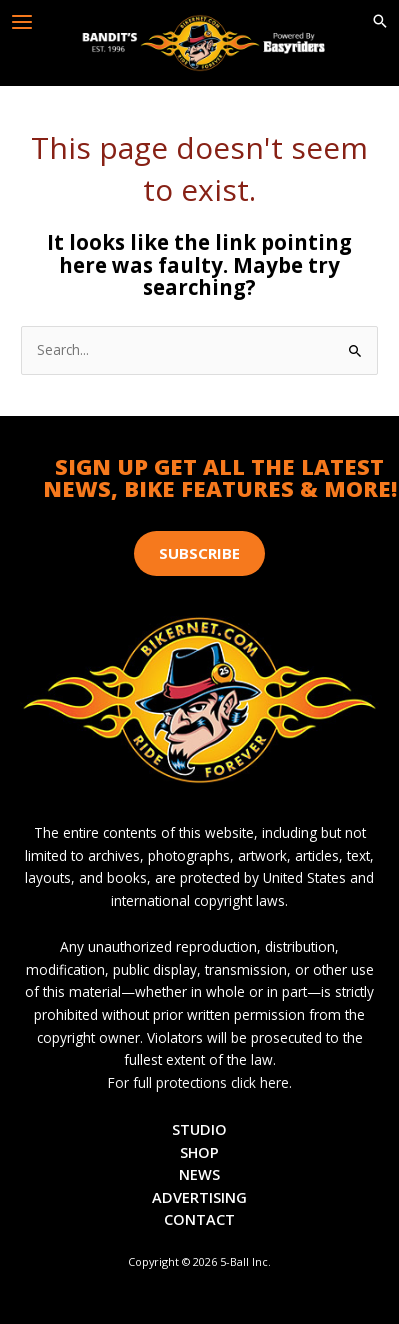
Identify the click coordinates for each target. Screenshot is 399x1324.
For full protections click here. (200, 1082)
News (199, 1174)
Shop (199, 1152)
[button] (380, 22)
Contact (199, 1219)
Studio (199, 1129)
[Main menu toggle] (22, 22)
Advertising (199, 1197)
